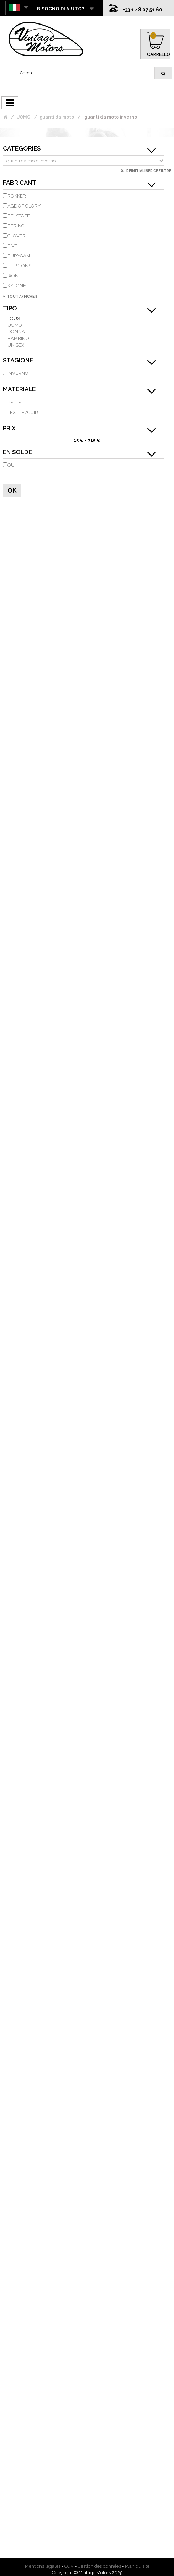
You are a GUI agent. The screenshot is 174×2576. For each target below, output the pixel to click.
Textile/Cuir (22, 412)
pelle (14, 402)
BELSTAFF (18, 216)
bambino (18, 338)
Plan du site (137, 2566)
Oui (11, 465)
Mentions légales (42, 2566)
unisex (15, 345)
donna (16, 331)
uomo (14, 325)
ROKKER (16, 196)
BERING (16, 226)
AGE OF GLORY (24, 206)
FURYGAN (18, 255)
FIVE (12, 245)
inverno (17, 373)
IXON (13, 275)
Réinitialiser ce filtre (148, 171)
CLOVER (16, 235)
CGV (69, 2566)
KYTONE (16, 285)
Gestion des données (99, 2566)
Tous (13, 318)
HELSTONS (19, 265)
